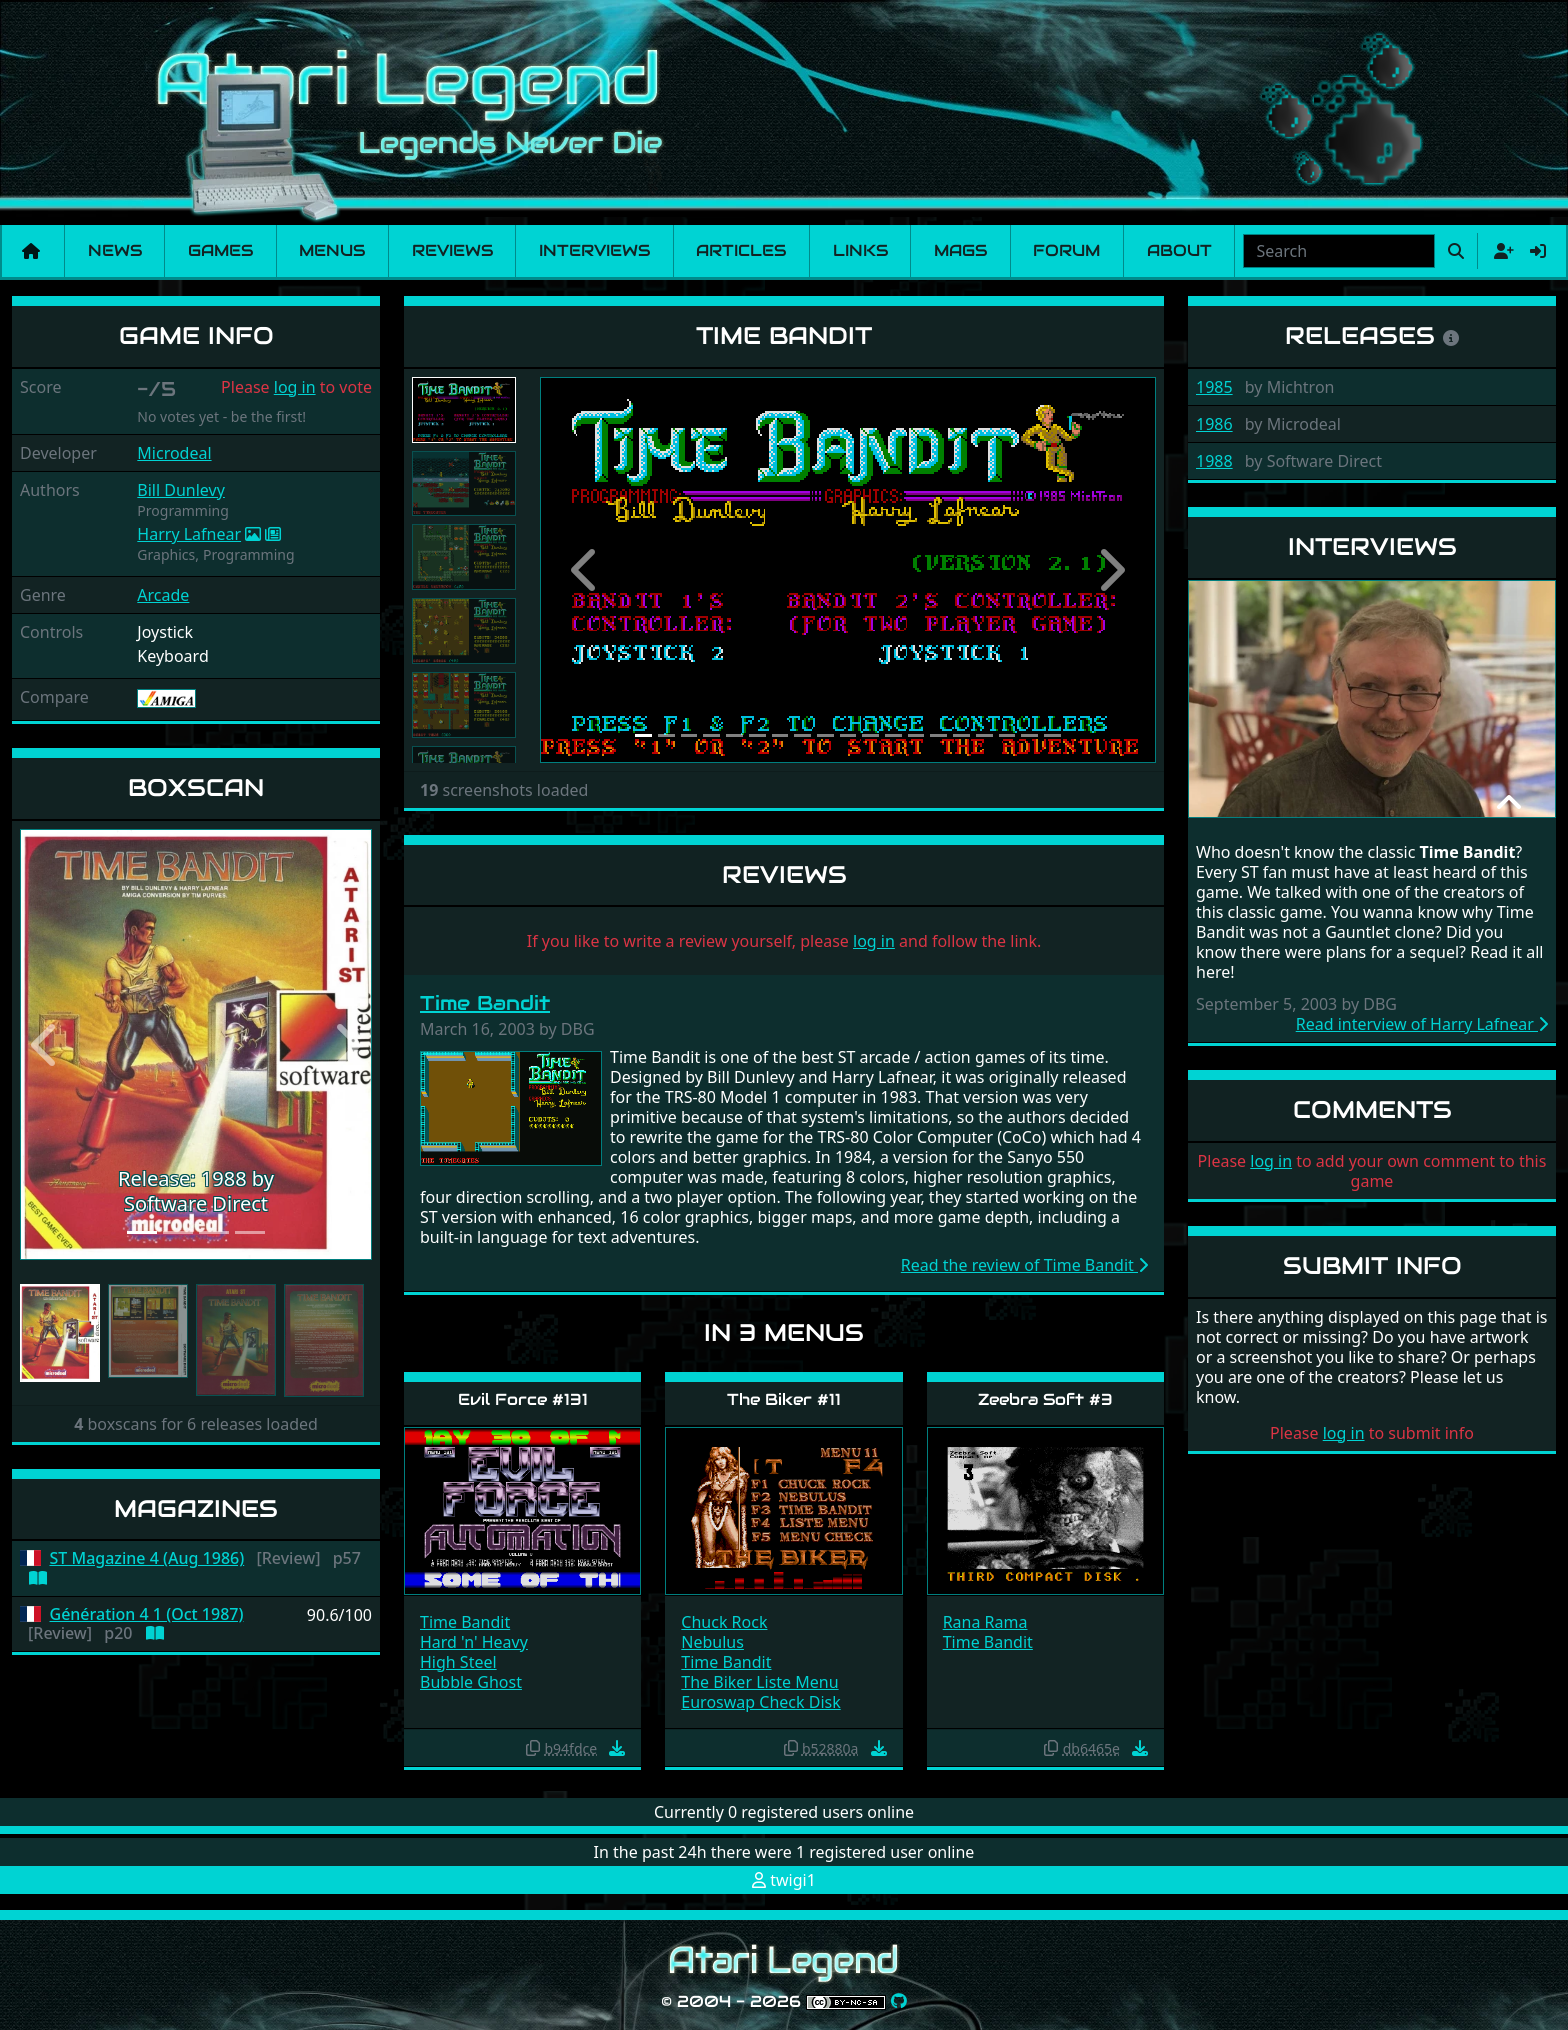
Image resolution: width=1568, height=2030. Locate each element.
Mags (960, 250)
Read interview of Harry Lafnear (1422, 1024)
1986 (1214, 424)
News (115, 250)
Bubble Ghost (471, 1682)
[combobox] (1339, 251)
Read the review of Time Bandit (1024, 1265)
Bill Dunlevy (181, 490)
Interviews (594, 250)
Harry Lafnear (189, 534)
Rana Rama (985, 1622)
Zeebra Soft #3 (1045, 1399)
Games (220, 250)
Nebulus (712, 1642)
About (1179, 250)
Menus (332, 250)
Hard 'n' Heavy (474, 1642)
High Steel (458, 1662)
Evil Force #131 (523, 1399)
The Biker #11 (784, 1399)
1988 (1214, 461)
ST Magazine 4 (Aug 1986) (147, 1558)
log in (295, 387)
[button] (46, 1045)
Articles (741, 250)
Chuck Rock (724, 1622)
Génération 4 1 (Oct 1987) (147, 1614)
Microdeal (174, 453)
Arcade (163, 595)
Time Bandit (485, 1003)
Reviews (452, 250)
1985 (1214, 387)
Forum (1066, 250)
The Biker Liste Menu (759, 1682)
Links (860, 250)
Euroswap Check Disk (760, 1702)
